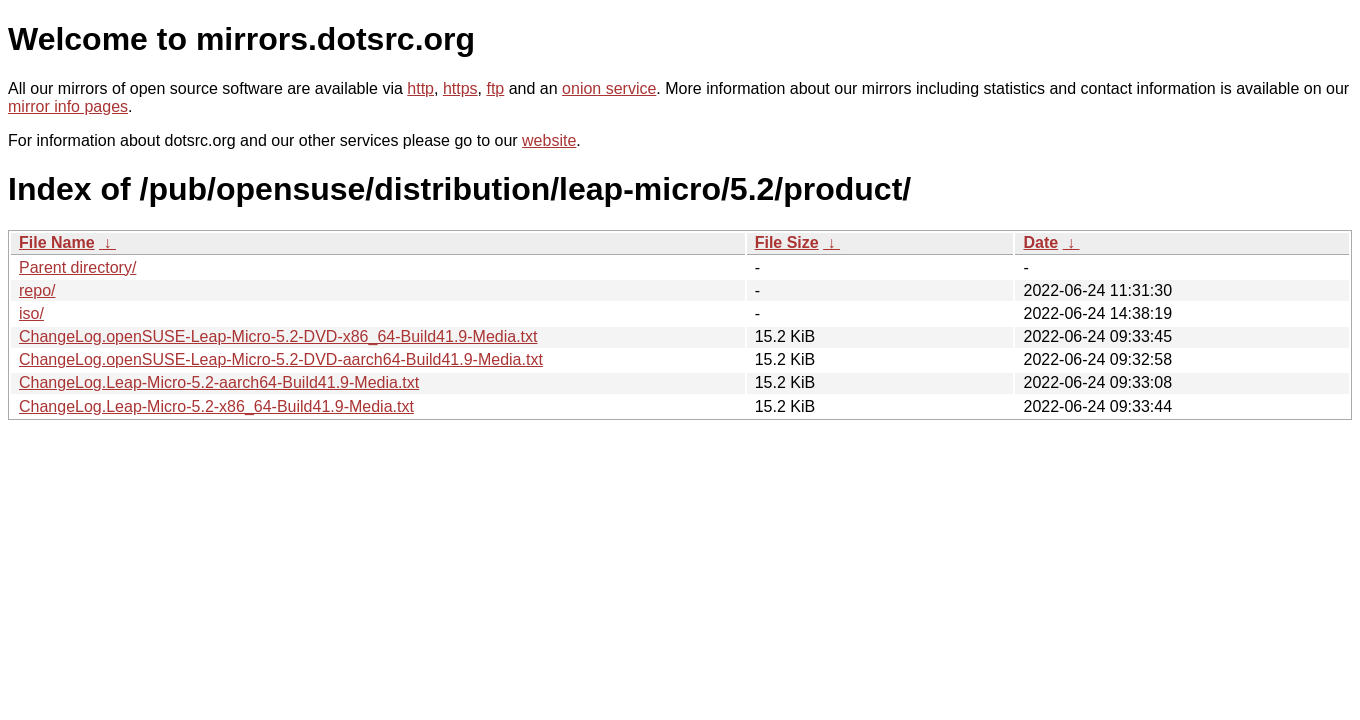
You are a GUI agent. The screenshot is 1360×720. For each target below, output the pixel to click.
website (549, 140)
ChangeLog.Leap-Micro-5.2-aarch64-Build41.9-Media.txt (219, 382)
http (420, 88)
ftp (495, 88)
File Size (787, 242)
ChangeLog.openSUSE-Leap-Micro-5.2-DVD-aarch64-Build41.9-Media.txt (281, 359)
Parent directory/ (77, 267)
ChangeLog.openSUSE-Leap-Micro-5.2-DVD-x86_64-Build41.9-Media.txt (278, 336)
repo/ (37, 290)
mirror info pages (68, 106)
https (460, 88)
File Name (57, 242)
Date (1040, 242)
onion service (609, 88)
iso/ (31, 313)
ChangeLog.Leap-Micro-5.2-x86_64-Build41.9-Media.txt (216, 406)
